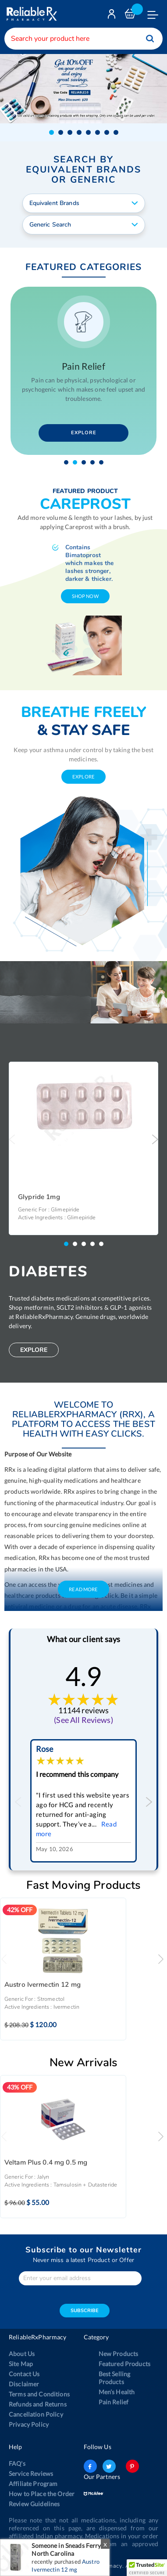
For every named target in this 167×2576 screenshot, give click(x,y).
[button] (51, 131)
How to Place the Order (42, 2493)
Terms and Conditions (39, 2393)
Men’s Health (117, 2391)
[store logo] (30, 13)
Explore (83, 432)
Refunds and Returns (38, 2403)
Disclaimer (24, 2383)
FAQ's (17, 2462)
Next (155, 1138)
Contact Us (24, 2373)
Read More (83, 1588)
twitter (109, 2465)
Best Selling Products (115, 2377)
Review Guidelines (34, 2503)
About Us (22, 2352)
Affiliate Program (33, 2482)
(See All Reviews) (83, 1719)
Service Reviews (31, 2472)
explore (83, 775)
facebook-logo (90, 2465)
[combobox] (83, 39)
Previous (12, 1138)
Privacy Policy (29, 2423)
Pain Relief (114, 2401)
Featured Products (124, 2363)
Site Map (21, 2363)
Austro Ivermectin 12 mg (42, 1984)
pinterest (132, 2465)
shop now (85, 595)
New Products (119, 2352)
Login (112, 16)
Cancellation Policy (36, 2413)
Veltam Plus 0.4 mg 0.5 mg (46, 2162)
